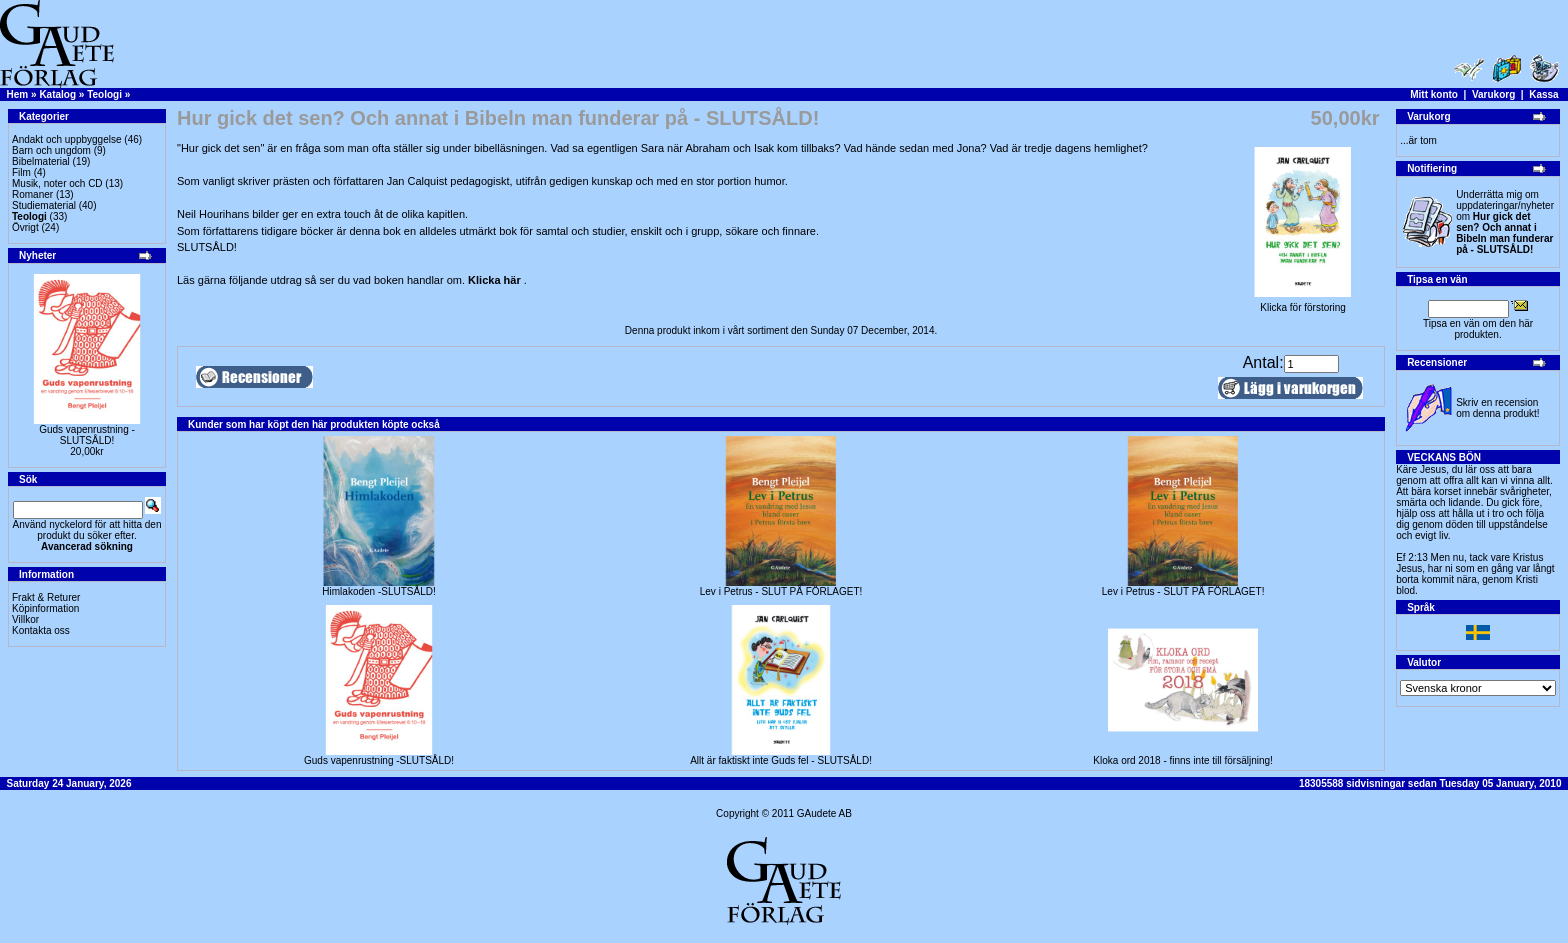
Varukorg (1493, 94)
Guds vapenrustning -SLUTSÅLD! (87, 435)
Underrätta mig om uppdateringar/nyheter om (1505, 222)
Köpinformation (45, 608)
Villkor (25, 619)
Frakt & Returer (46, 597)
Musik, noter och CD (57, 183)
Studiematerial (44, 205)
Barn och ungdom (51, 150)
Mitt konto (1434, 94)
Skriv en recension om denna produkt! (1497, 408)
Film (21, 172)
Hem (18, 94)
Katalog (57, 94)
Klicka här (496, 280)
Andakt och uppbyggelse (67, 139)
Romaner (32, 194)
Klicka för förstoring (1303, 303)
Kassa (1543, 94)
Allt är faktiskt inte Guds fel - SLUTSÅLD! (781, 760)
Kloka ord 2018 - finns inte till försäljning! (1183, 760)
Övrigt (25, 227)
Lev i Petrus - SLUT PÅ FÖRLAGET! (781, 591)
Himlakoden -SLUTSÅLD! (378, 591)
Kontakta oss (41, 630)
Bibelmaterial (41, 161)
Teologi (104, 94)
